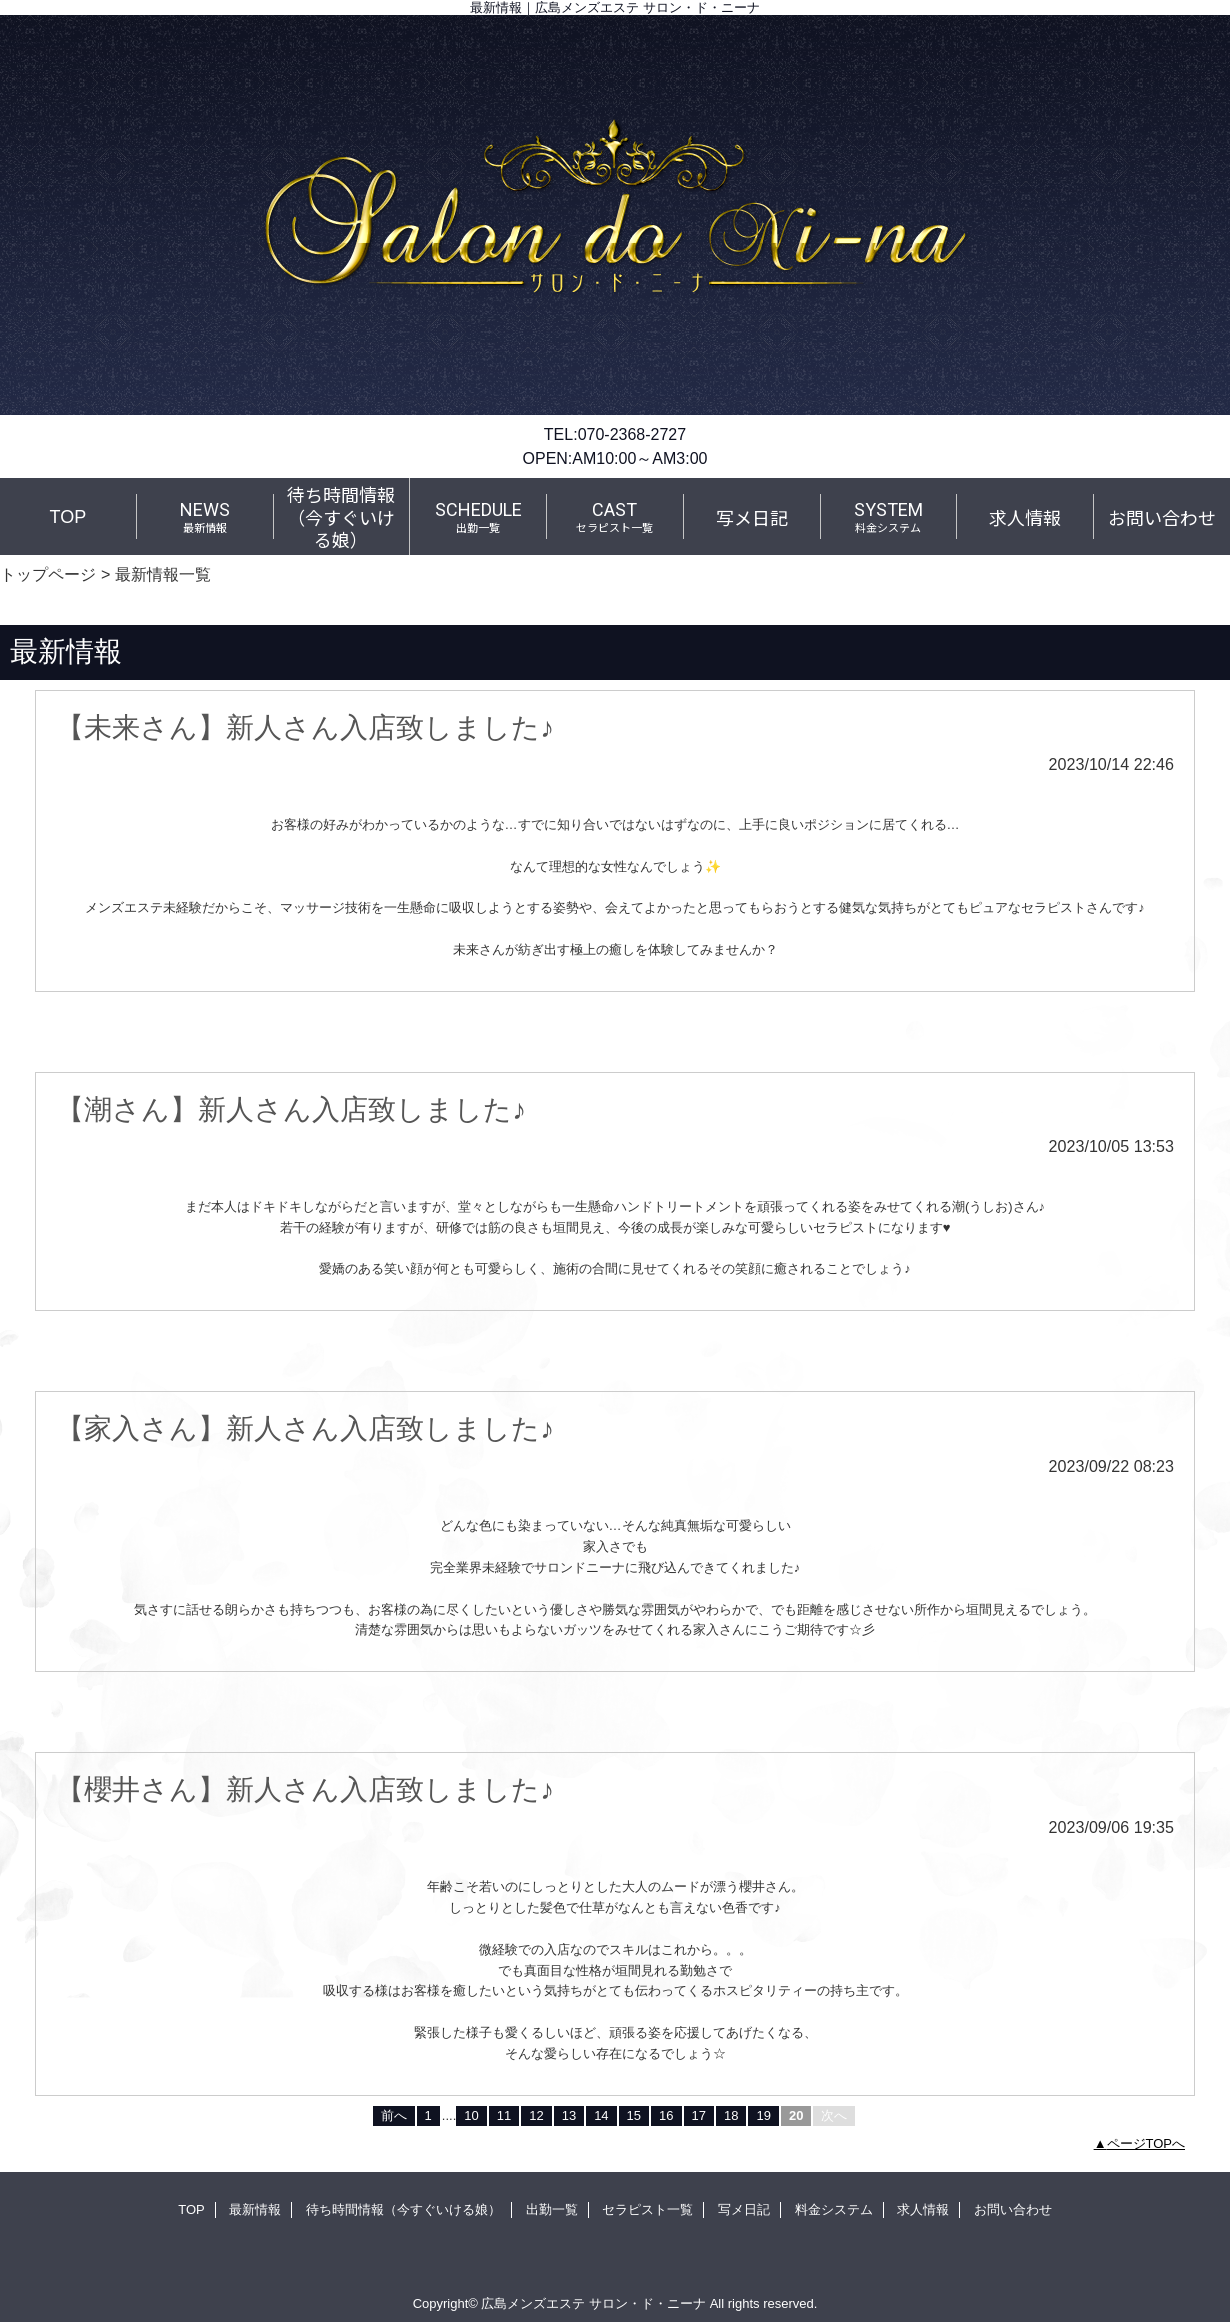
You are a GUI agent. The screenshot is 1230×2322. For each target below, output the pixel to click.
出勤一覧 (552, 2209)
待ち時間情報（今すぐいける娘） (403, 2209)
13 (569, 2115)
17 (699, 2115)
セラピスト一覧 (647, 2209)
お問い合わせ (1013, 2209)
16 (666, 2115)
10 (471, 2115)
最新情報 (255, 2209)
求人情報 (923, 2209)
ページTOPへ (1146, 2143)
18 (731, 2115)
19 (763, 2115)
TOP (68, 517)
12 (536, 2115)
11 (504, 2115)
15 (634, 2115)
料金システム (834, 2209)
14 (601, 2115)
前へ (394, 2115)
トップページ (48, 574)
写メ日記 (744, 2209)
